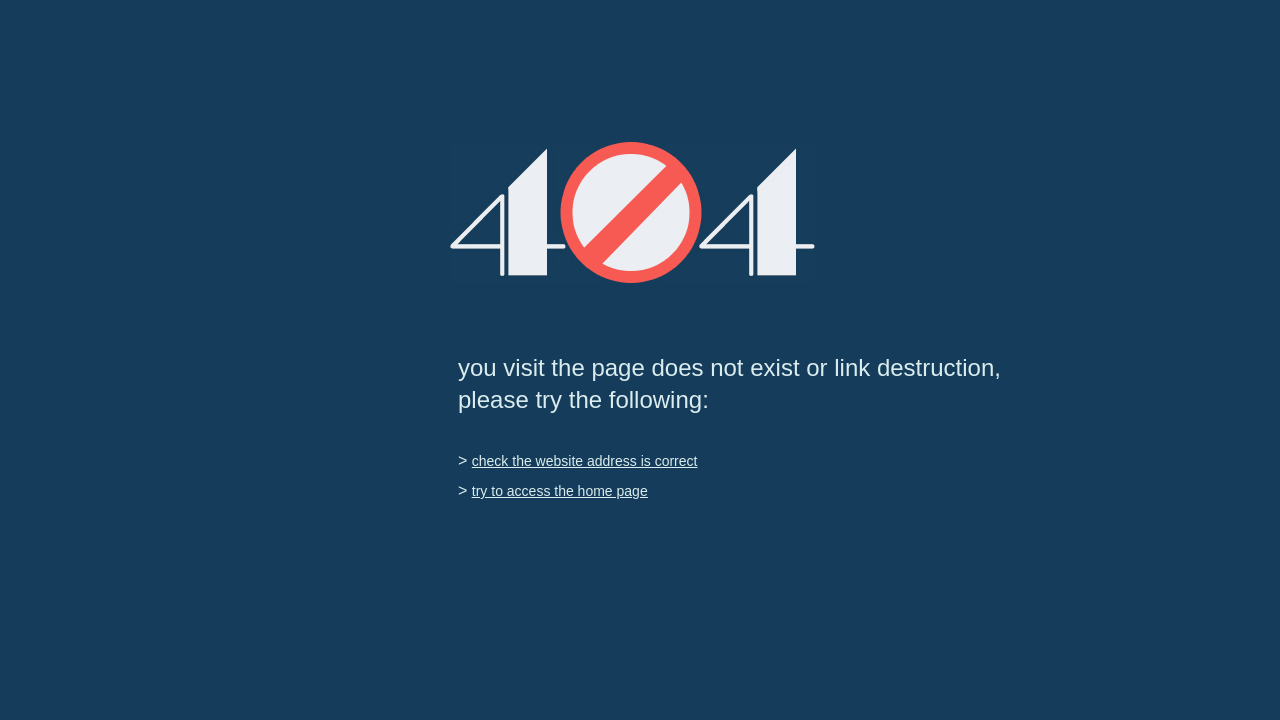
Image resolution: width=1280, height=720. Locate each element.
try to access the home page (560, 491)
